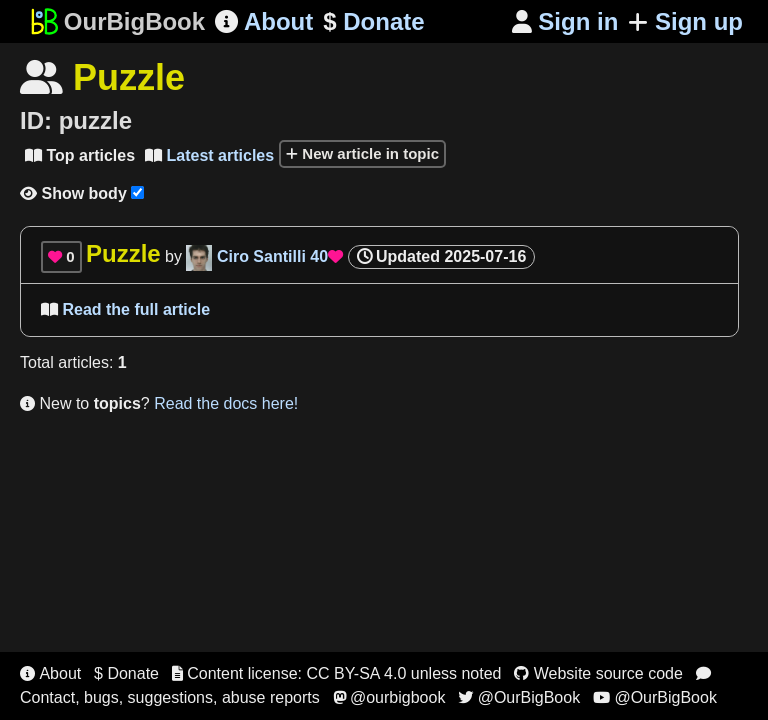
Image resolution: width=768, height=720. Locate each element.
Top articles (80, 155)
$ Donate (126, 673)
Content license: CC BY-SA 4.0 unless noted (337, 673)
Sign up (685, 21)
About (264, 21)
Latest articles (209, 155)
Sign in (565, 21)
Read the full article (125, 309)
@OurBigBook (519, 697)
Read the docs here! (226, 403)
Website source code (598, 673)
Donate (373, 22)
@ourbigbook (389, 697)
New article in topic (362, 153)
